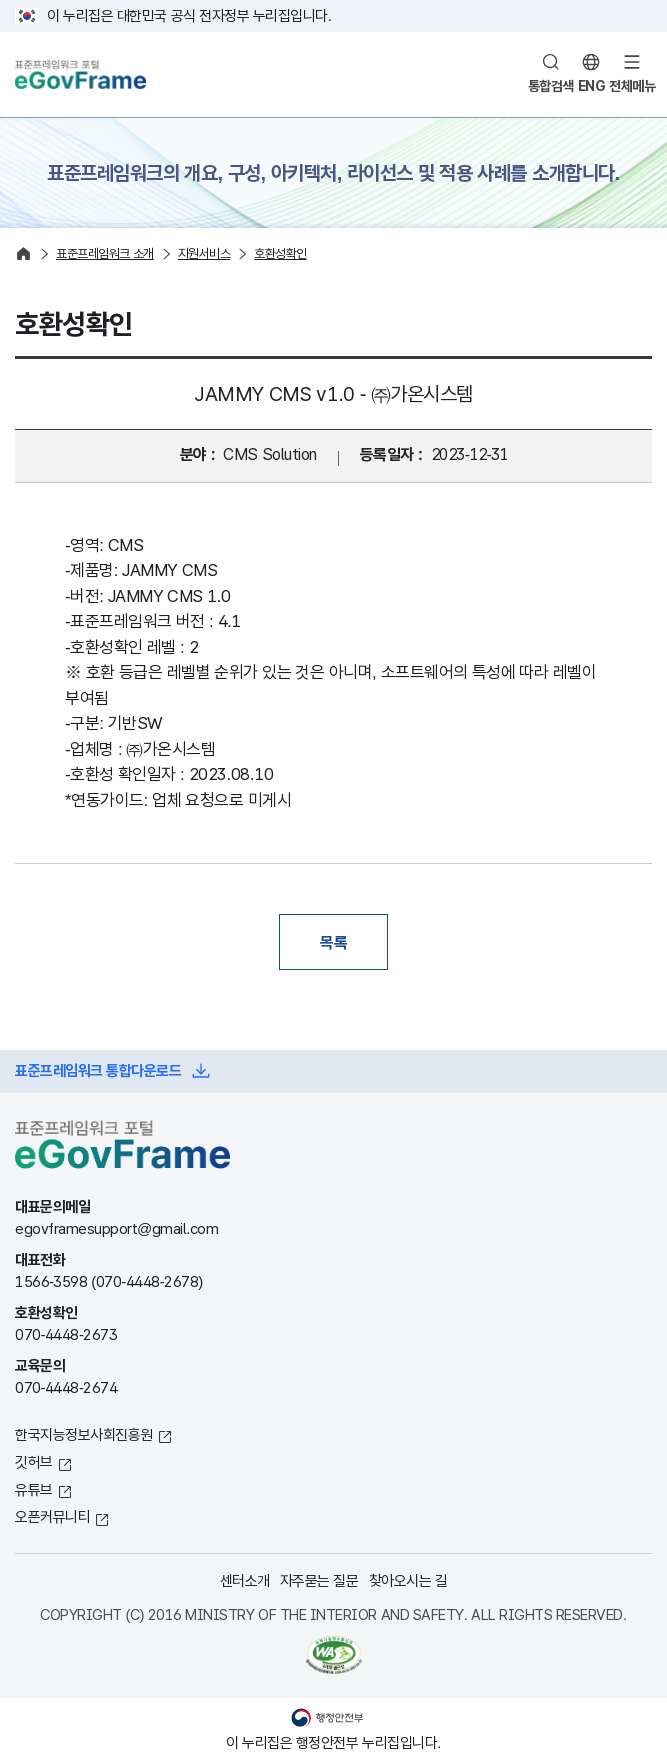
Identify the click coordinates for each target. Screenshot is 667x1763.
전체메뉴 (632, 86)
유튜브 (34, 1489)
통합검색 (551, 86)
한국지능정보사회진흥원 (84, 1434)
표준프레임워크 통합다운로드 (98, 1070)
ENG (592, 86)
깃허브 (34, 1461)
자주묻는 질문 (319, 1580)
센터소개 (245, 1580)
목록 (333, 942)
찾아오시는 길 (408, 1580)
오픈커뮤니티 (52, 1516)
